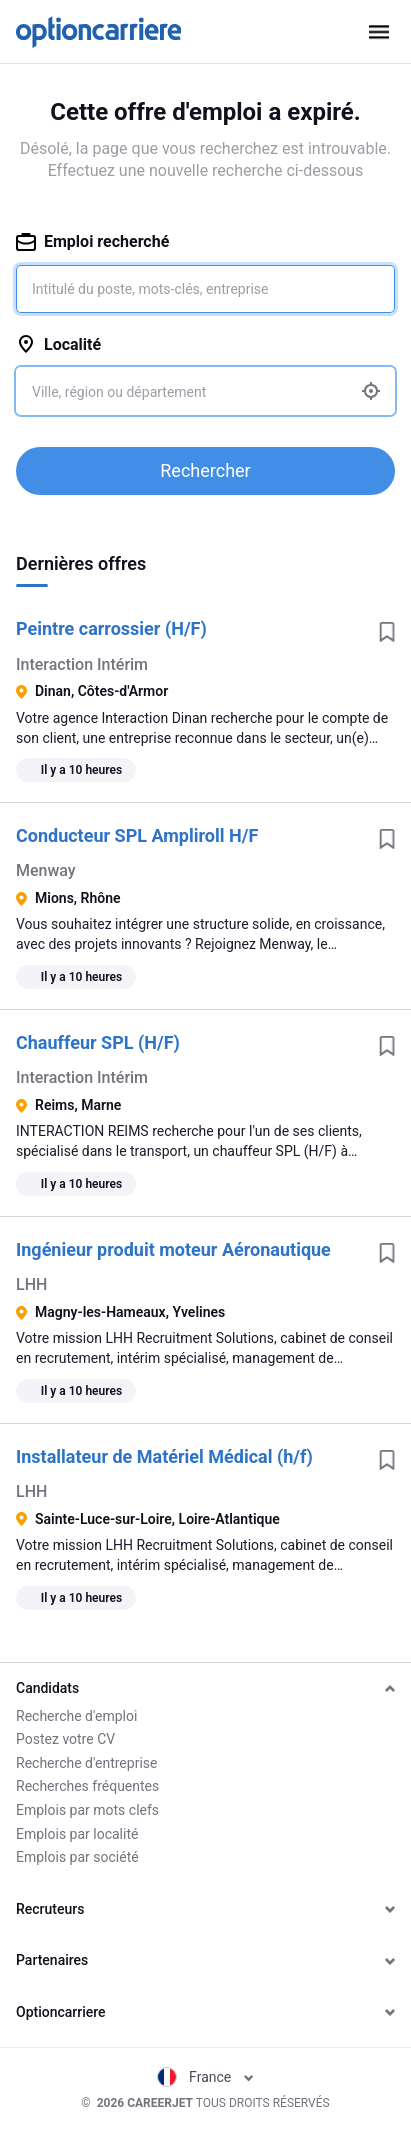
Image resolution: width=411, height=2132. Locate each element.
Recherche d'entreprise (86, 1763)
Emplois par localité (77, 1834)
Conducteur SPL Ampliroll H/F (137, 835)
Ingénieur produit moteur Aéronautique (173, 1249)
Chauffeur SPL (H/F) (98, 1042)
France (205, 2077)
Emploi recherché (92, 241)
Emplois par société (77, 1857)
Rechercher (205, 470)
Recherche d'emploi (76, 1716)
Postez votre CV (65, 1739)
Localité (58, 344)
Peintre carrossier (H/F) (111, 628)
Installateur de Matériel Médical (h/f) (164, 1456)
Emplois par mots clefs (87, 1810)
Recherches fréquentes (87, 1786)
